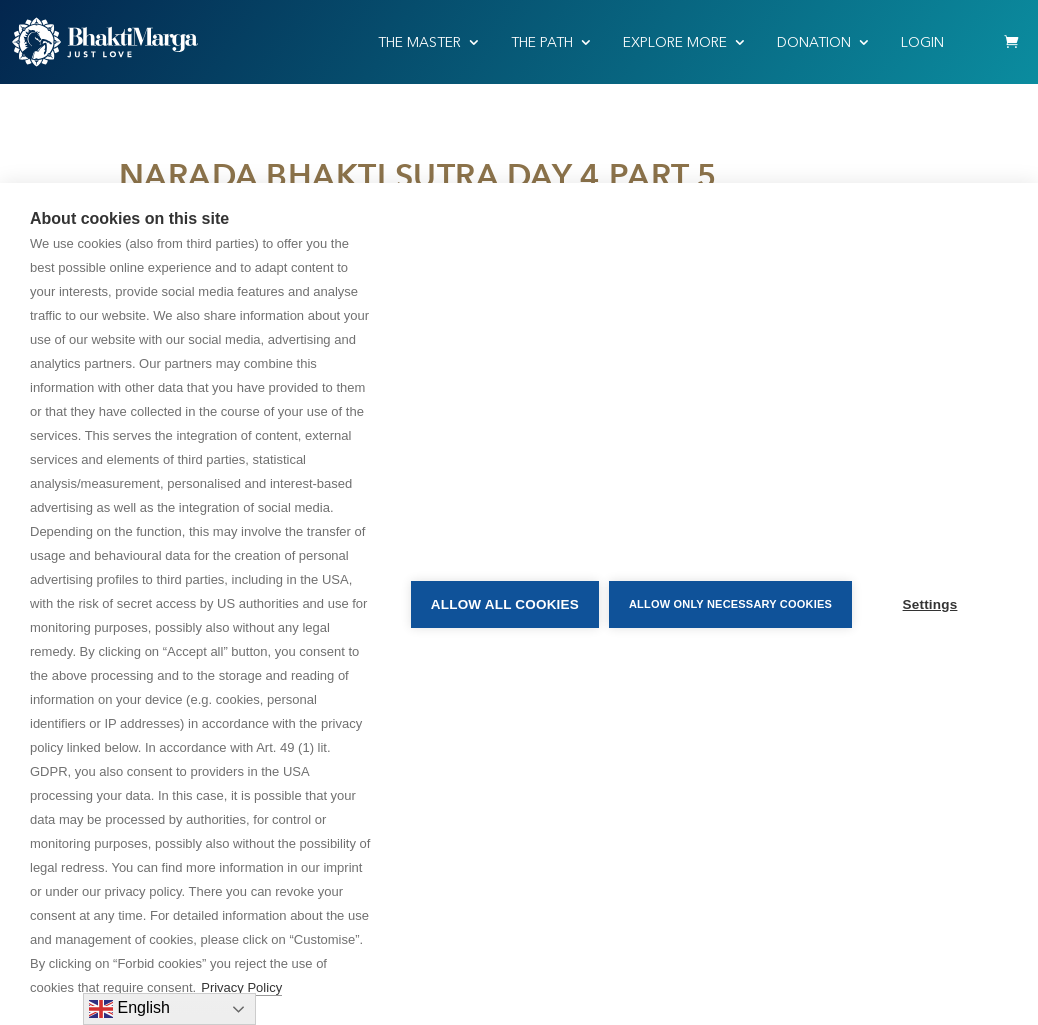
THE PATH (542, 42)
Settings (930, 604)
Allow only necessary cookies (730, 604)
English (129, 1009)
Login (922, 42)
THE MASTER (419, 42)
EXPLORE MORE (675, 42)
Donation (814, 42)
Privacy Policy (241, 987)
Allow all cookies (505, 604)
